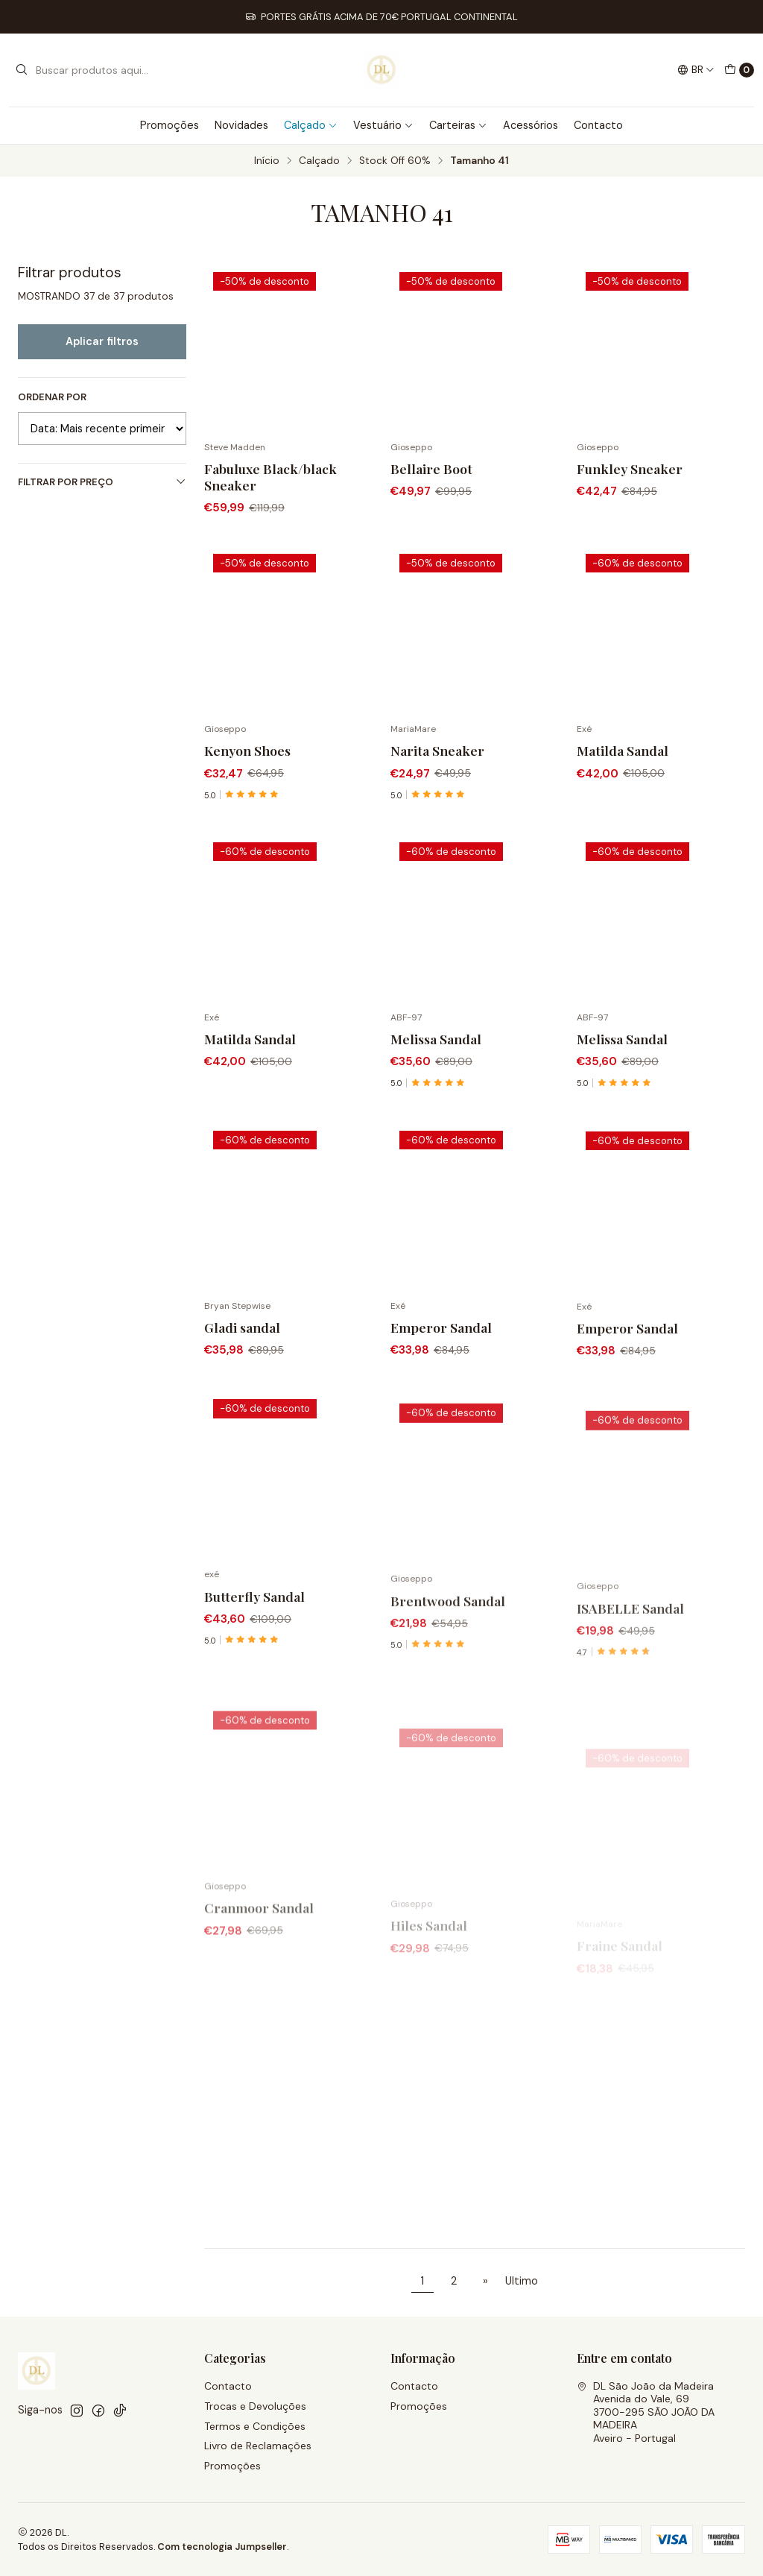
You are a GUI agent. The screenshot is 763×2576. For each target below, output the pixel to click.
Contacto (598, 125)
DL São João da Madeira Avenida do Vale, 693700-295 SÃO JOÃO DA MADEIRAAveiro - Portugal (646, 2412)
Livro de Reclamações (257, 2445)
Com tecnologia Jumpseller (222, 2546)
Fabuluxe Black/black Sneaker (270, 476)
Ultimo (521, 2281)
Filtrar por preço (102, 482)
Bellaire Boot (431, 468)
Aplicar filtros (102, 341)
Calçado (311, 125)
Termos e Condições (254, 2426)
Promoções (169, 125)
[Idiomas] (696, 70)
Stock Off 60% (395, 161)
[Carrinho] (739, 70)
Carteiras (458, 125)
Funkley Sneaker (630, 468)
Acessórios (530, 125)
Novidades (241, 125)
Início (266, 161)
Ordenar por (52, 397)
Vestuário (383, 125)
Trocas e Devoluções (255, 2406)
